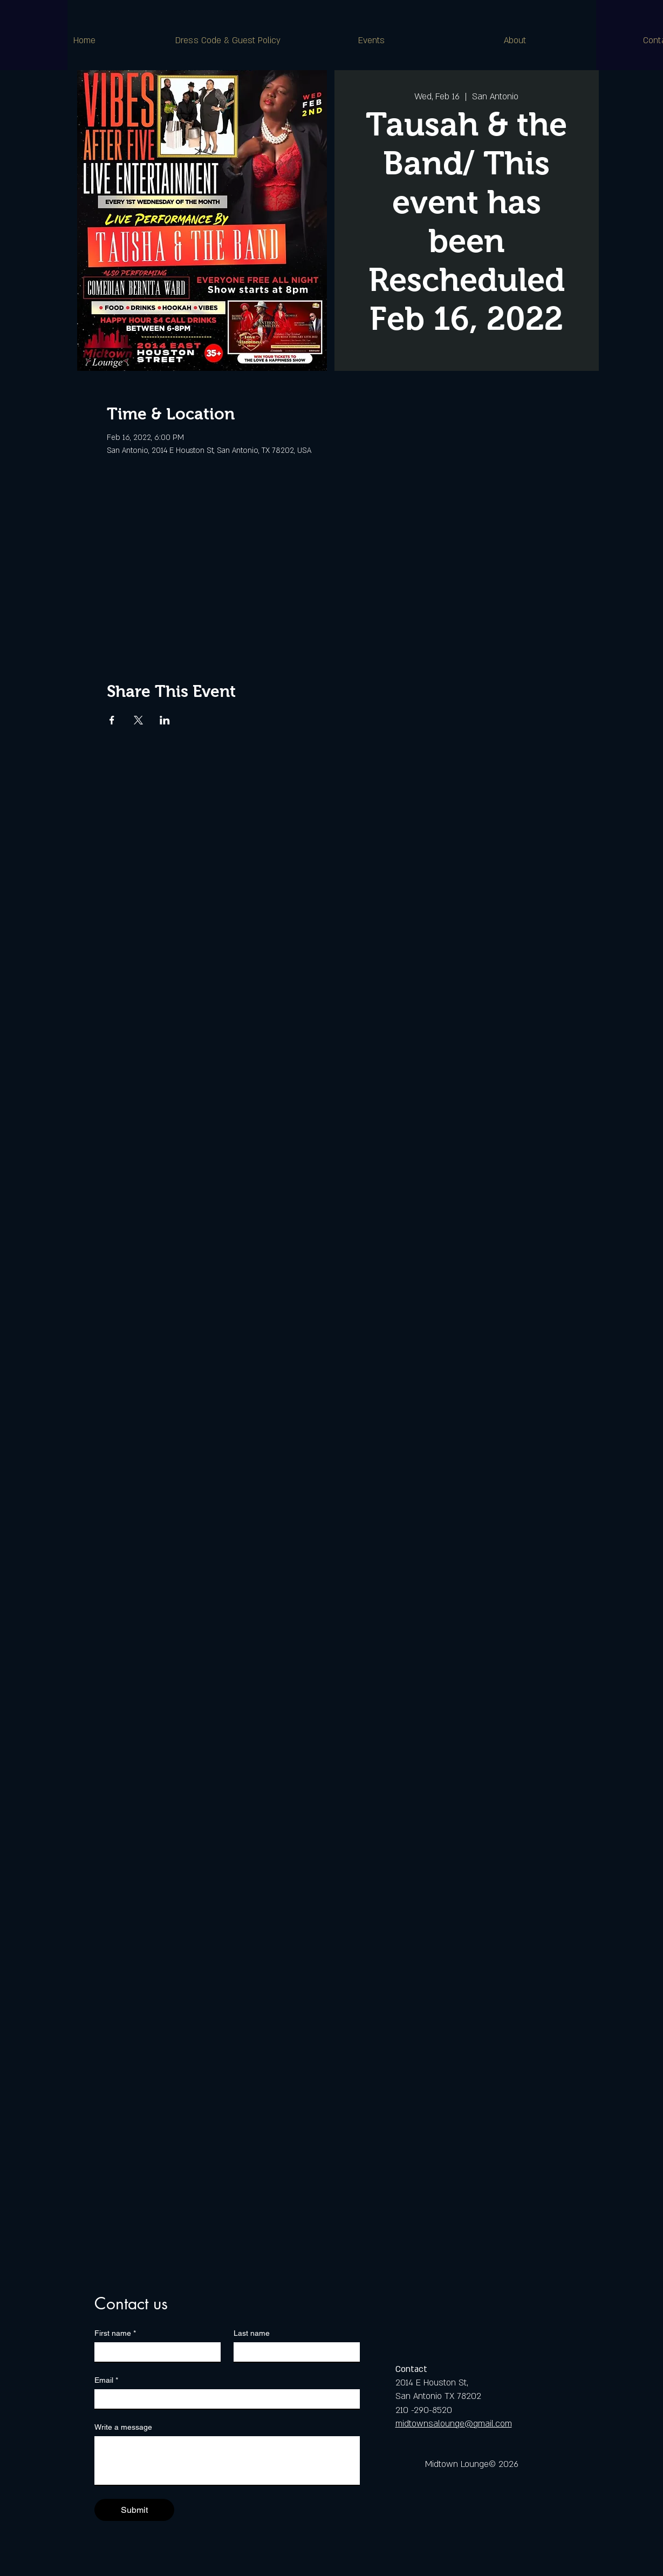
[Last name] (293, 2352)
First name (115, 2333)
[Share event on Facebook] (112, 720)
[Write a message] (227, 2460)
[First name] (154, 2352)
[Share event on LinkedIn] (165, 720)
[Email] (223, 2399)
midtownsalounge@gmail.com (453, 2424)
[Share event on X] (138, 720)
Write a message (123, 2427)
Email (106, 2380)
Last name (252, 2333)
